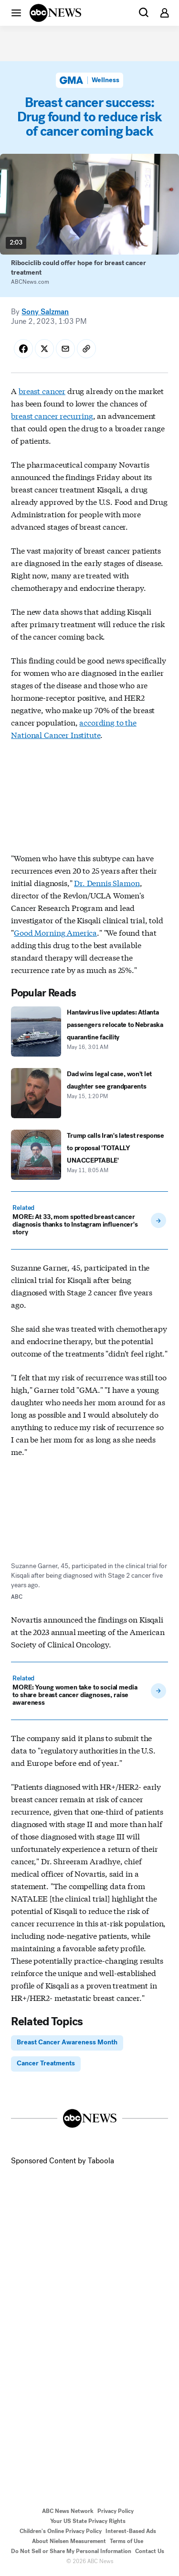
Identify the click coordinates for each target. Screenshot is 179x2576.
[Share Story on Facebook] (23, 348)
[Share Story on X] (44, 348)
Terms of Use (126, 2541)
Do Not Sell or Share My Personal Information (71, 2551)
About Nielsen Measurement (69, 2541)
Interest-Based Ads (130, 2531)
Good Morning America (55, 932)
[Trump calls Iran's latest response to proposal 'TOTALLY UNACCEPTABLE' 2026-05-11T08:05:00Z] (89, 1155)
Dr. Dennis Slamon (106, 882)
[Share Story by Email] (65, 348)
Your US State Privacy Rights (88, 2521)
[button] (16, 12)
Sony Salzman (45, 312)
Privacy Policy (115, 2511)
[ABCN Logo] (55, 13)
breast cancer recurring (52, 415)
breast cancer (42, 390)
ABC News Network (68, 2511)
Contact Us (149, 2551)
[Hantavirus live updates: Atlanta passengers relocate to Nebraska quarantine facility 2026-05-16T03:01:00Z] (89, 1031)
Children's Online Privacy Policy (61, 2531)
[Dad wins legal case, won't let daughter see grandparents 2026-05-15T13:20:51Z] (89, 1093)
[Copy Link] (86, 348)
